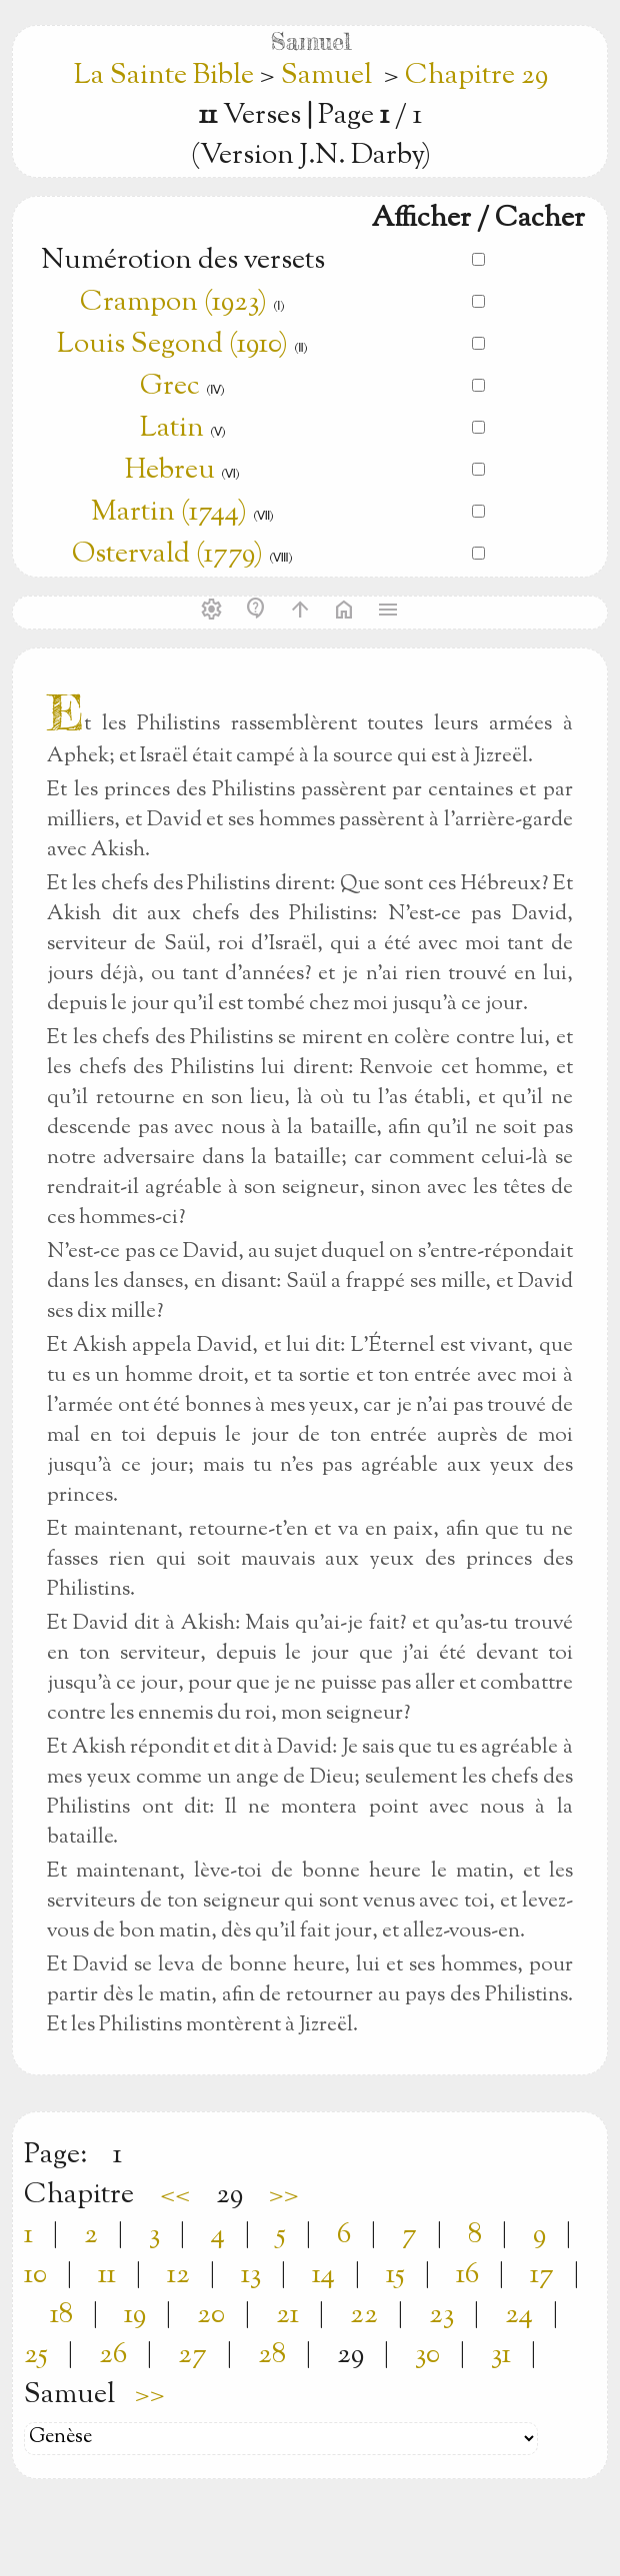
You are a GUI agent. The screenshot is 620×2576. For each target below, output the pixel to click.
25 (36, 2355)
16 (467, 2275)
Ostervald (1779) (167, 555)
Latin (172, 429)
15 (395, 2275)
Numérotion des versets (183, 261)
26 (113, 2355)
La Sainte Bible (167, 76)
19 (135, 2315)
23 (441, 2315)
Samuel (326, 76)
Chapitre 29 (476, 76)
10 (35, 2275)
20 (211, 2315)
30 (427, 2355)
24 (519, 2315)
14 (323, 2275)
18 (61, 2315)
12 (178, 2275)
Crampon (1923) (173, 303)
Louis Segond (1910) (175, 345)
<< (175, 2195)
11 (107, 2275)
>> (284, 2195)
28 (272, 2355)
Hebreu (170, 471)
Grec (170, 387)
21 (287, 2315)
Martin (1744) (169, 513)
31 (501, 2355)
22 (364, 2315)
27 (192, 2355)
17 (542, 2275)
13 (251, 2275)
